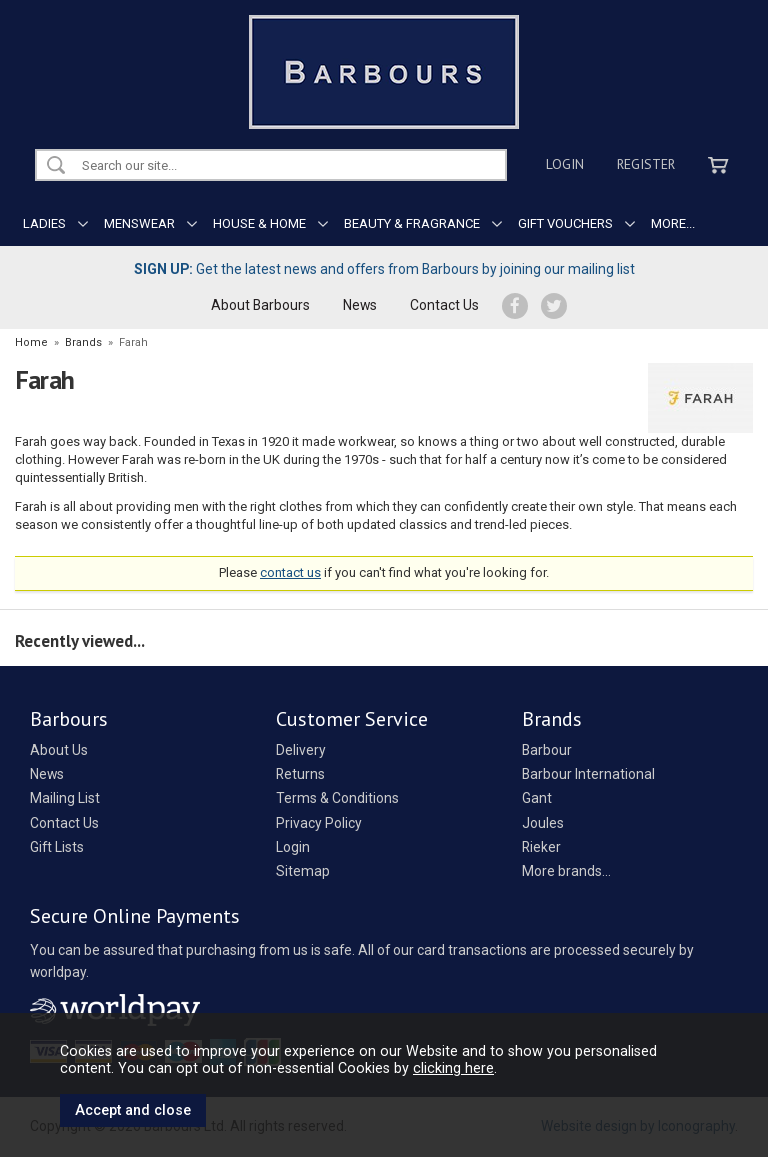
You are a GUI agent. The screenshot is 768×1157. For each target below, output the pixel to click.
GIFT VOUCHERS (565, 223)
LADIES (44, 223)
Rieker (541, 847)
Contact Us (444, 305)
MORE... (673, 223)
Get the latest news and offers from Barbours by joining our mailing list (384, 269)
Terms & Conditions (337, 798)
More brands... (566, 871)
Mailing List (65, 798)
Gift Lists (57, 847)
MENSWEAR (139, 223)
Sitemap (303, 871)
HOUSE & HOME (259, 223)
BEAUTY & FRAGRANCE (412, 223)
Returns (300, 774)
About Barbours (260, 305)
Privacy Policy (319, 823)
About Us (59, 750)
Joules (543, 823)
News (360, 305)
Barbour (547, 750)
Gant (537, 798)
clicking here (453, 1068)
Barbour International (588, 774)
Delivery (301, 750)
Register (646, 164)
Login (565, 164)
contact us (290, 572)
